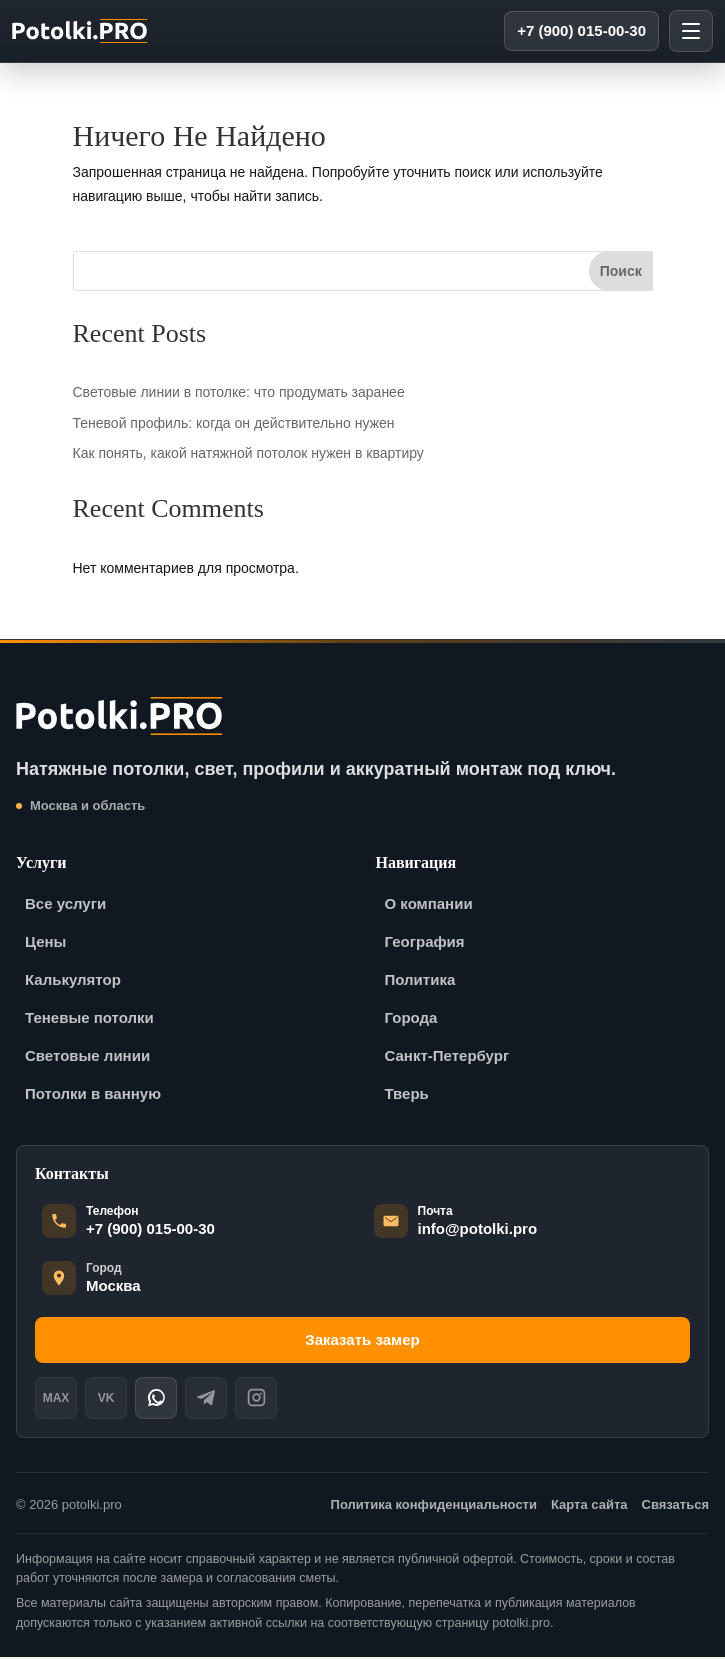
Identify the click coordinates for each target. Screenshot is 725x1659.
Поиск (621, 273)
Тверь (407, 1095)
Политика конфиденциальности (434, 1506)
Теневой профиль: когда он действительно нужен (234, 424)
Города (411, 1019)
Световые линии (87, 1057)
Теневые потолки (89, 1019)
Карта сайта (589, 1506)
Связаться (676, 1506)
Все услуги (65, 905)
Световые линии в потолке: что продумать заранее (239, 394)
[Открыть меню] (691, 32)
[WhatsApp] (156, 1400)
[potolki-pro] (83, 32)
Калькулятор (73, 981)
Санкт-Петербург (447, 1057)
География (425, 943)
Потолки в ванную (93, 1095)
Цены (45, 943)
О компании (429, 905)
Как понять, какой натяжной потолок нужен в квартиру (248, 455)
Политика (420, 981)
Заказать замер (362, 1341)
